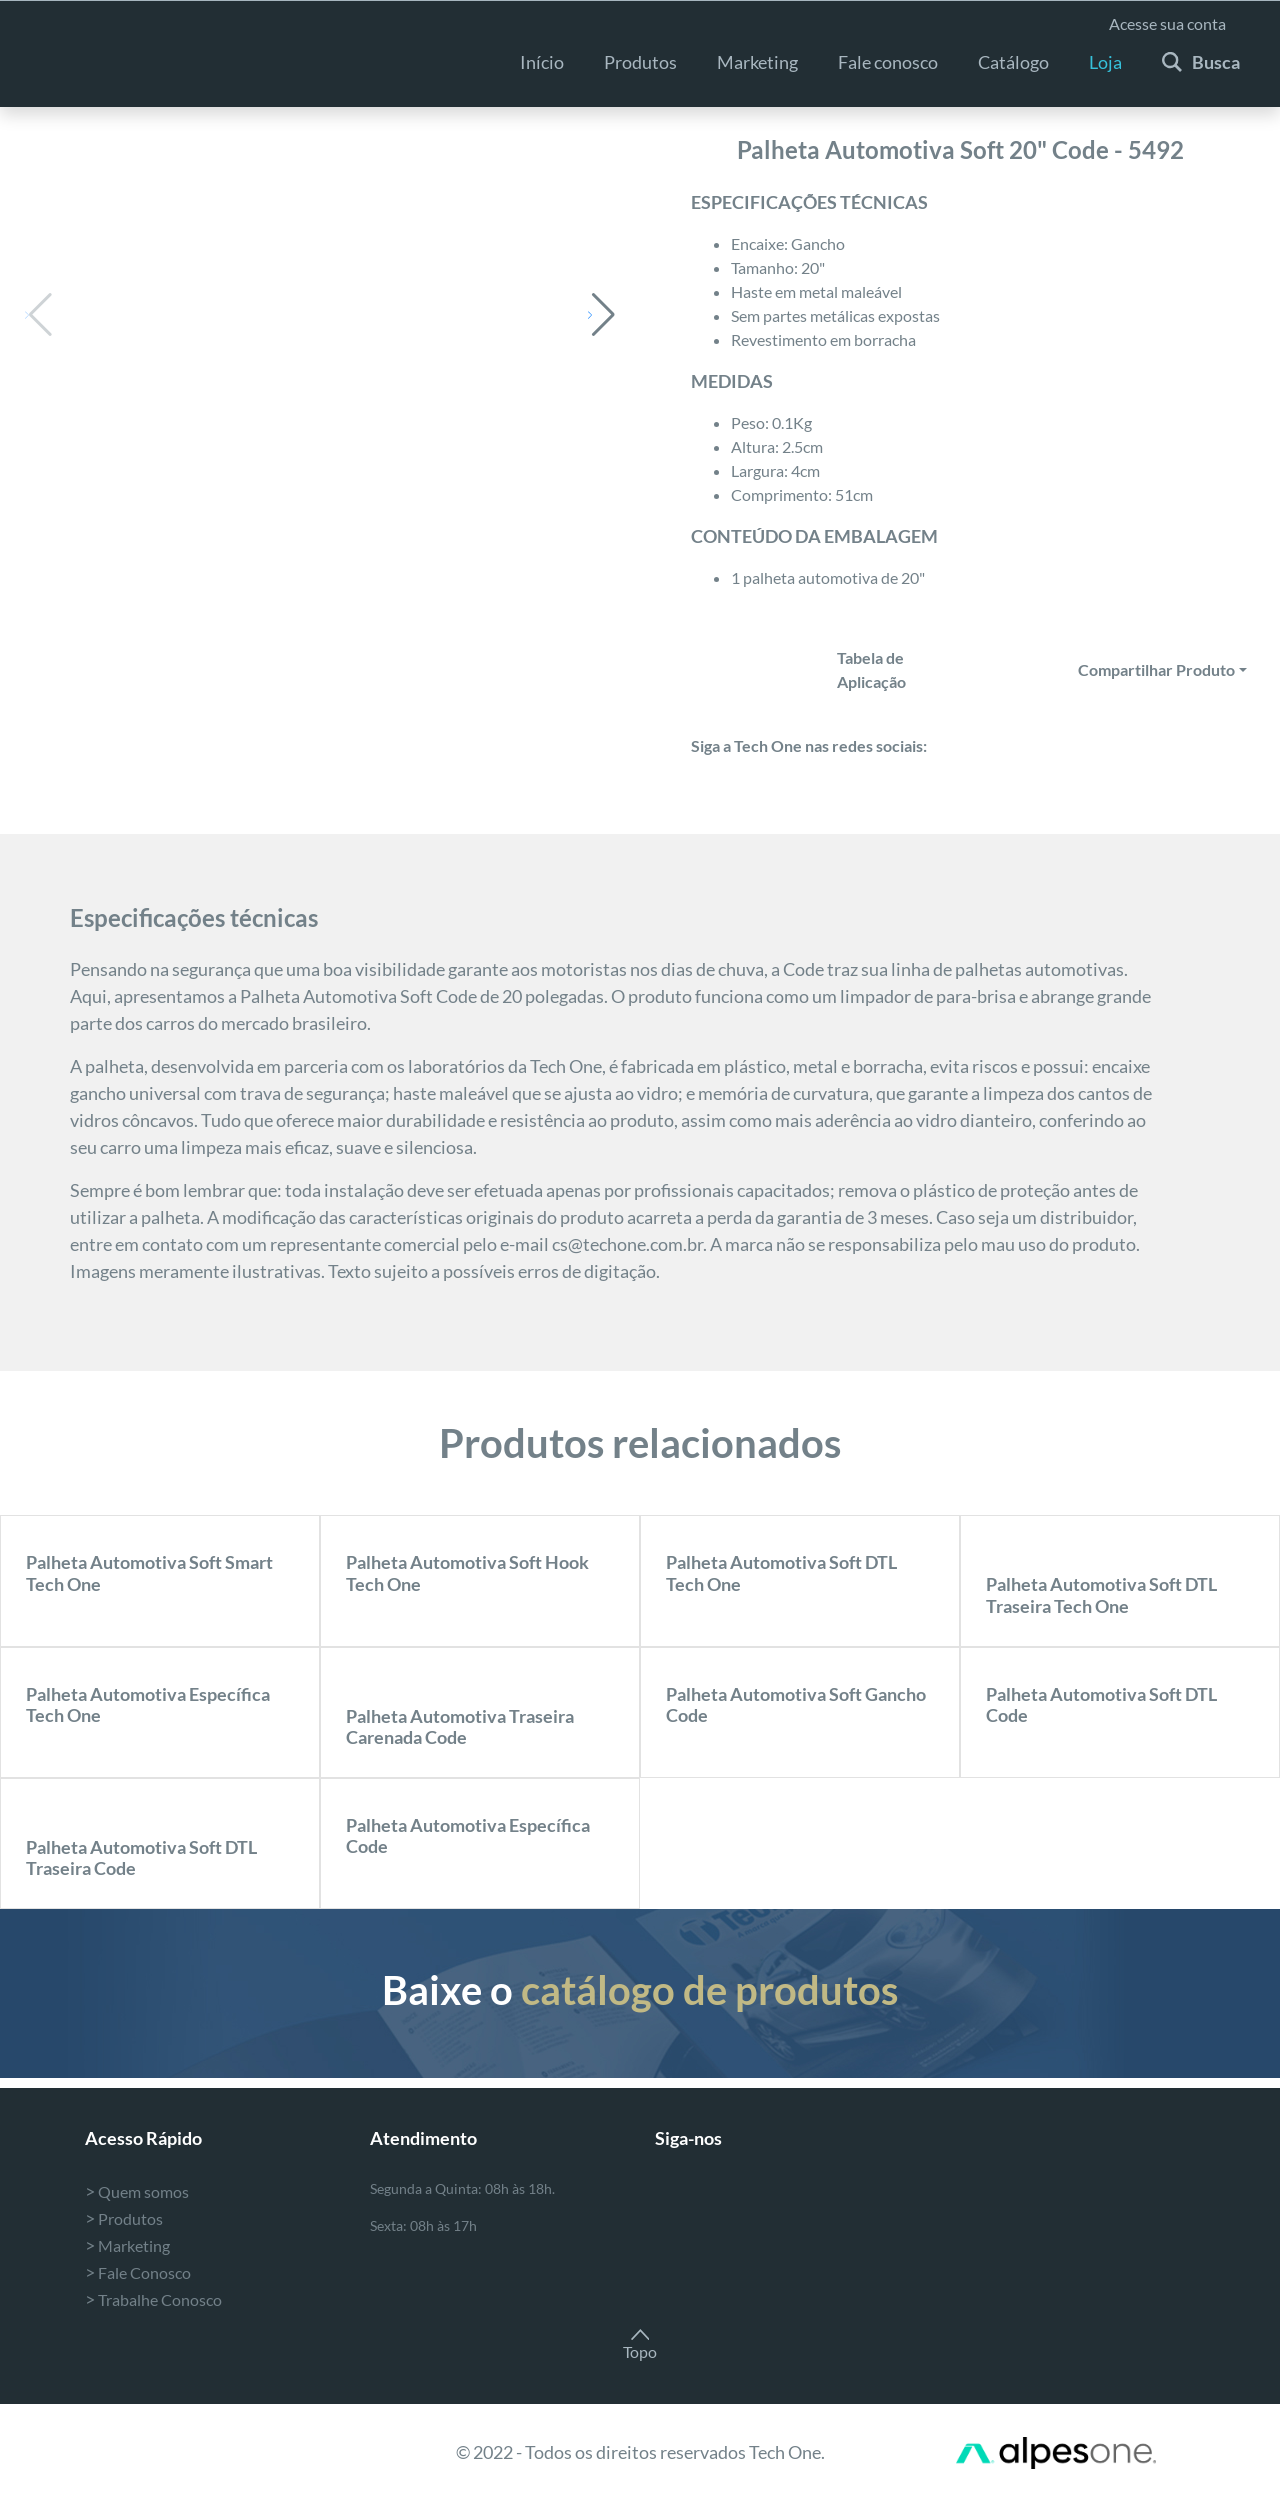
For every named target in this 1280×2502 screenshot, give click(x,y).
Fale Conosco (138, 2272)
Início (542, 62)
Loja (1105, 62)
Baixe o (640, 1990)
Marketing (127, 2245)
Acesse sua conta (1167, 23)
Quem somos (137, 2191)
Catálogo (1013, 62)
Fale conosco (888, 62)
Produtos (640, 62)
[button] (601, 315)
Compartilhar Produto (1156, 669)
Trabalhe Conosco (153, 2299)
